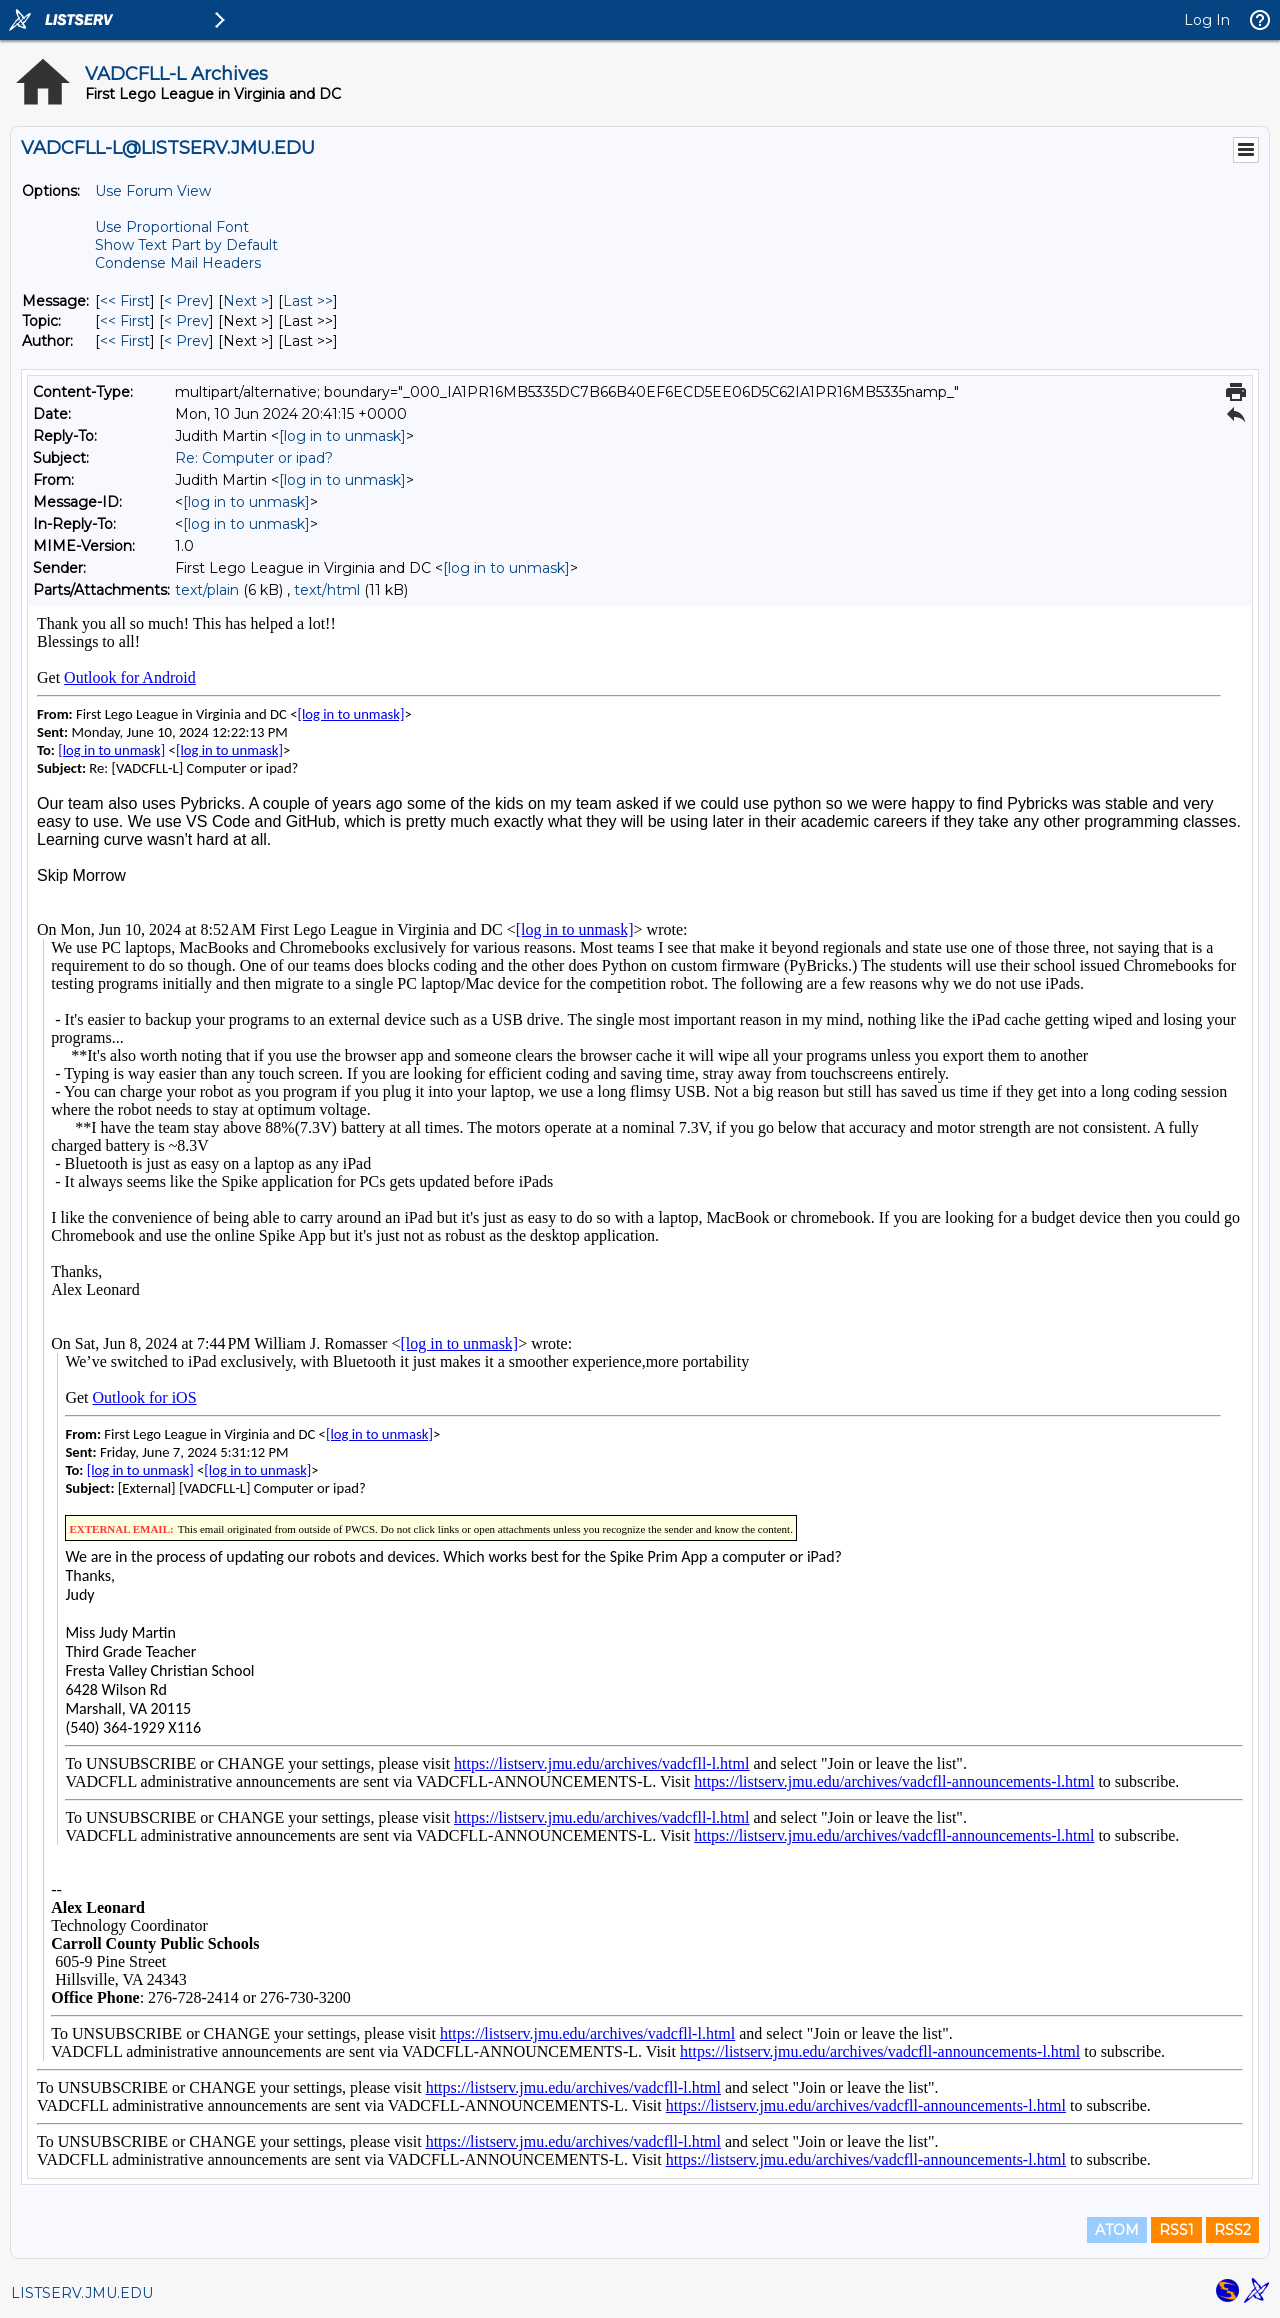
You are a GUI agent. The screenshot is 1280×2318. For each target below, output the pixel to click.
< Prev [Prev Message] (186, 301)
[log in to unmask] (342, 436)
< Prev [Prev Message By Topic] (186, 321)
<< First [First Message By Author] (125, 341)
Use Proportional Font (172, 227)
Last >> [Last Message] (308, 301)
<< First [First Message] (125, 301)
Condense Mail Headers (178, 263)
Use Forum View (153, 191)
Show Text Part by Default (186, 245)
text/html (327, 590)
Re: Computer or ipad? (254, 458)
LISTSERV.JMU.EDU (82, 2293)
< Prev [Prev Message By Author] (186, 341)
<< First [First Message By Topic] (125, 321)
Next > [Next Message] (246, 301)
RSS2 (1232, 2230)
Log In (1207, 20)
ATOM (1117, 2230)
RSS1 (1176, 2230)
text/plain (207, 590)
